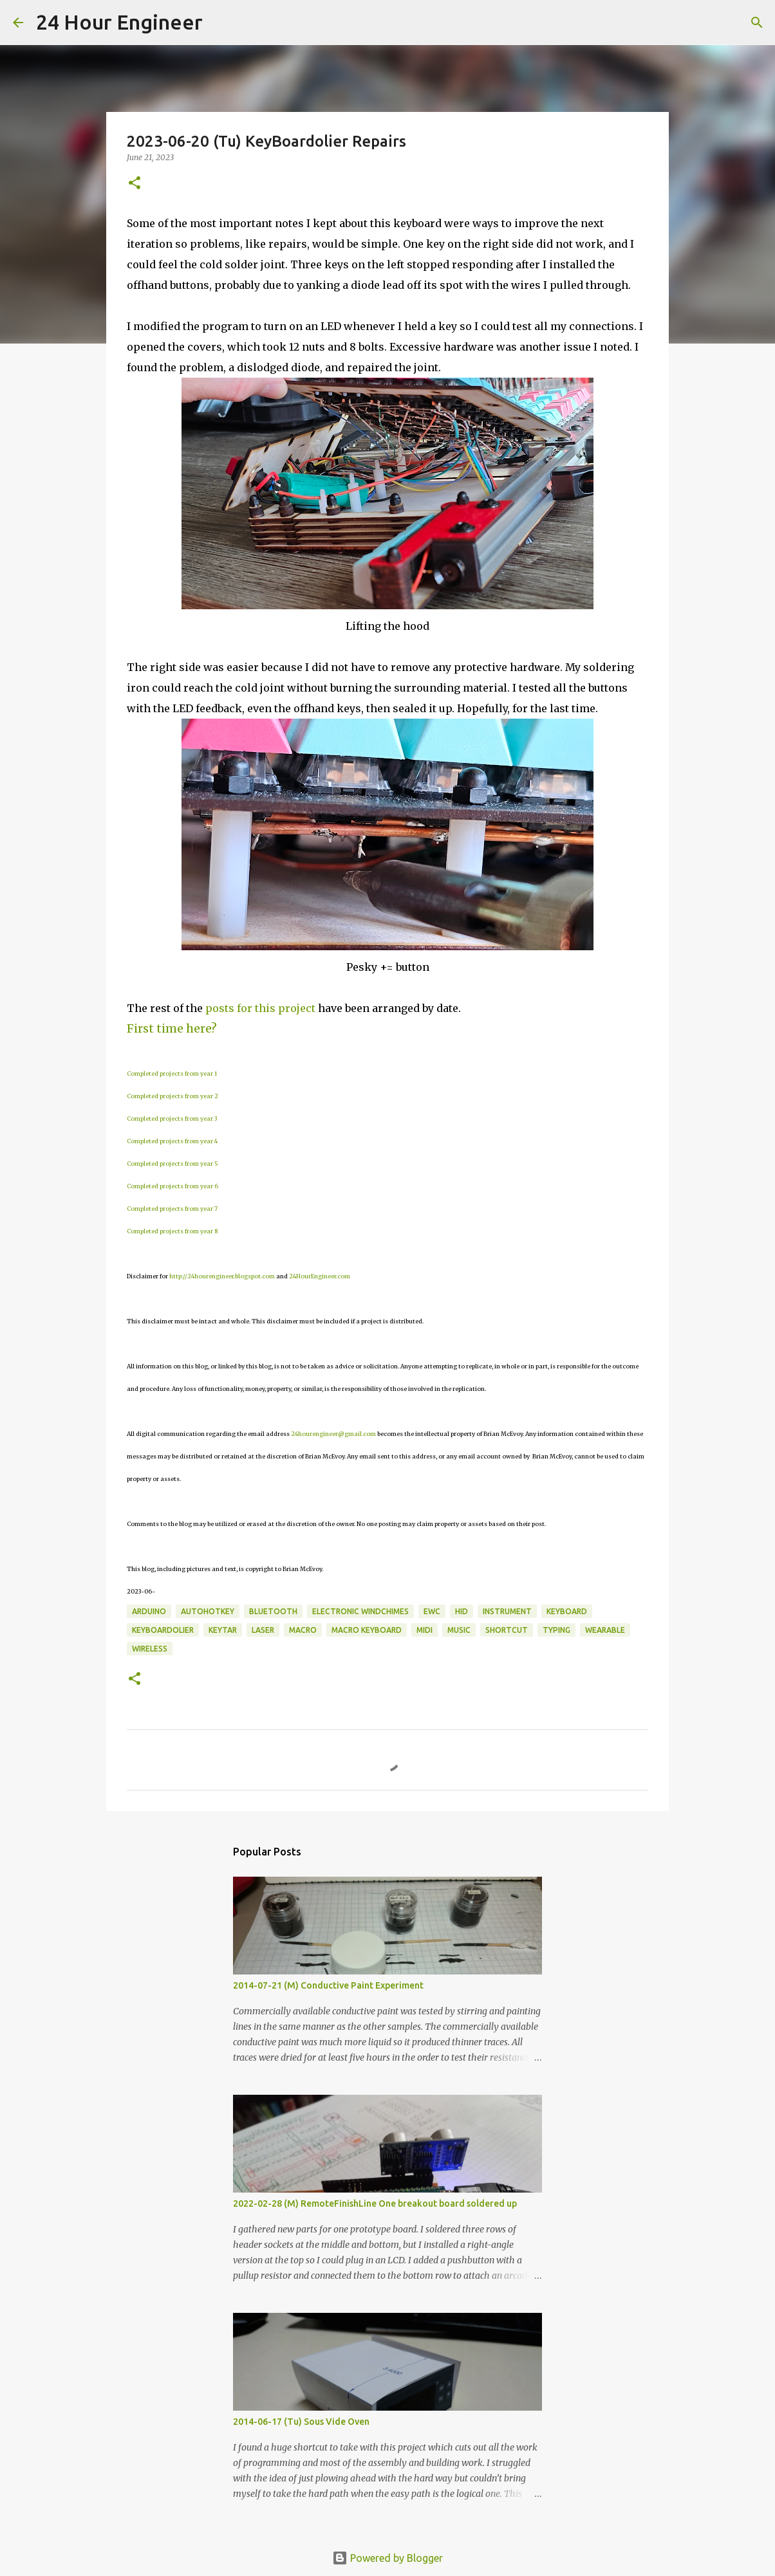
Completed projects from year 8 (172, 1231)
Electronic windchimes (360, 1611)
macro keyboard (366, 1630)
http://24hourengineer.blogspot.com (222, 1276)
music (459, 1630)
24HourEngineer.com (319, 1276)
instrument (507, 1611)
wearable (605, 1630)
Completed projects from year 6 (172, 1186)
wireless (149, 1648)
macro (303, 1630)
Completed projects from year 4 (172, 1141)
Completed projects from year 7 (172, 1208)
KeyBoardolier (163, 1630)
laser (263, 1630)
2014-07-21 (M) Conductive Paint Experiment (328, 1985)
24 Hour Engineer (119, 21)
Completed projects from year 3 (172, 1118)
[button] (134, 183)
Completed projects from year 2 (172, 1095)
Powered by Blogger (387, 2558)
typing (556, 1630)
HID (461, 1611)
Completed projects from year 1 (172, 1073)
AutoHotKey (207, 1611)
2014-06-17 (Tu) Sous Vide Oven (301, 2421)
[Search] (221, 22)
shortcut (506, 1630)
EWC (432, 1611)
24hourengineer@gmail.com (333, 1433)
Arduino (149, 1611)
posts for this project (260, 1008)
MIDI (424, 1630)
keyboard (566, 1611)
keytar (223, 1630)
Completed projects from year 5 (172, 1163)
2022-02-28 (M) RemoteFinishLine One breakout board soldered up (375, 2203)
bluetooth (273, 1611)
